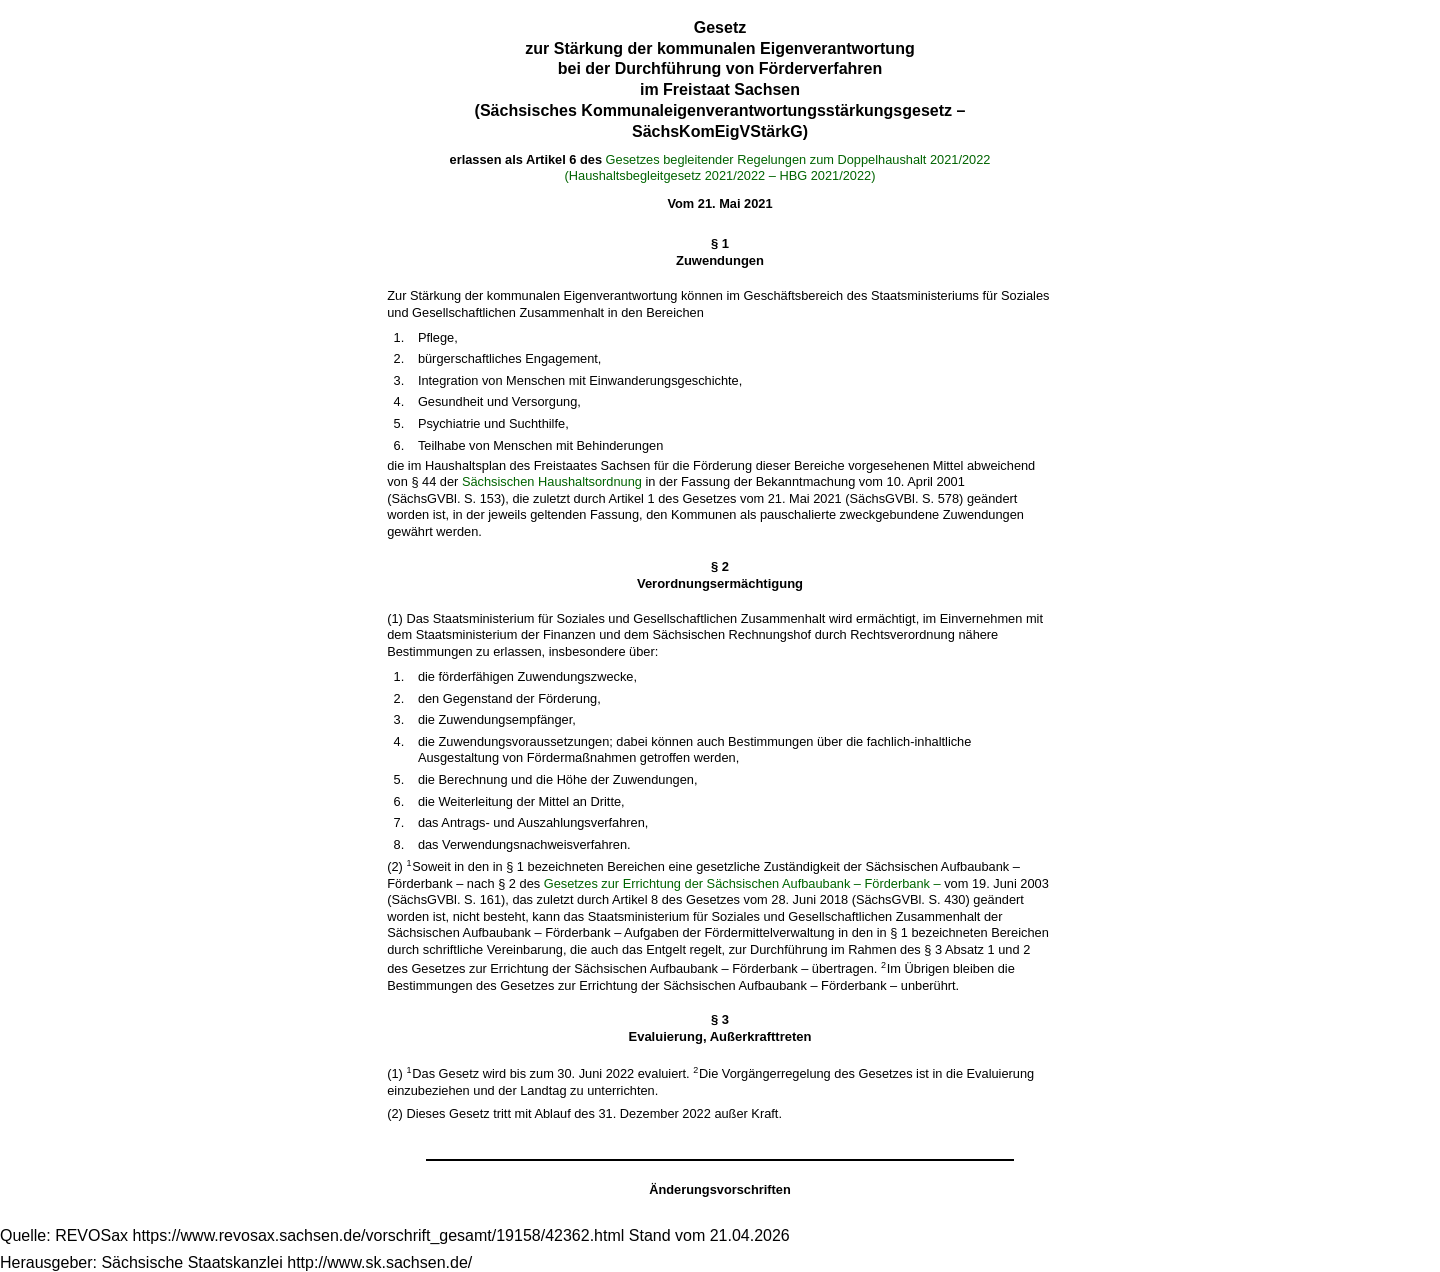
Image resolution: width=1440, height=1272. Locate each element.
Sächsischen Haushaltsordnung (552, 481)
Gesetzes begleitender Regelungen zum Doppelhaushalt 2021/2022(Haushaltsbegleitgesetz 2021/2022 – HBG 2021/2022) (778, 168)
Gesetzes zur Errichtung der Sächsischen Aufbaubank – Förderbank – (742, 883)
